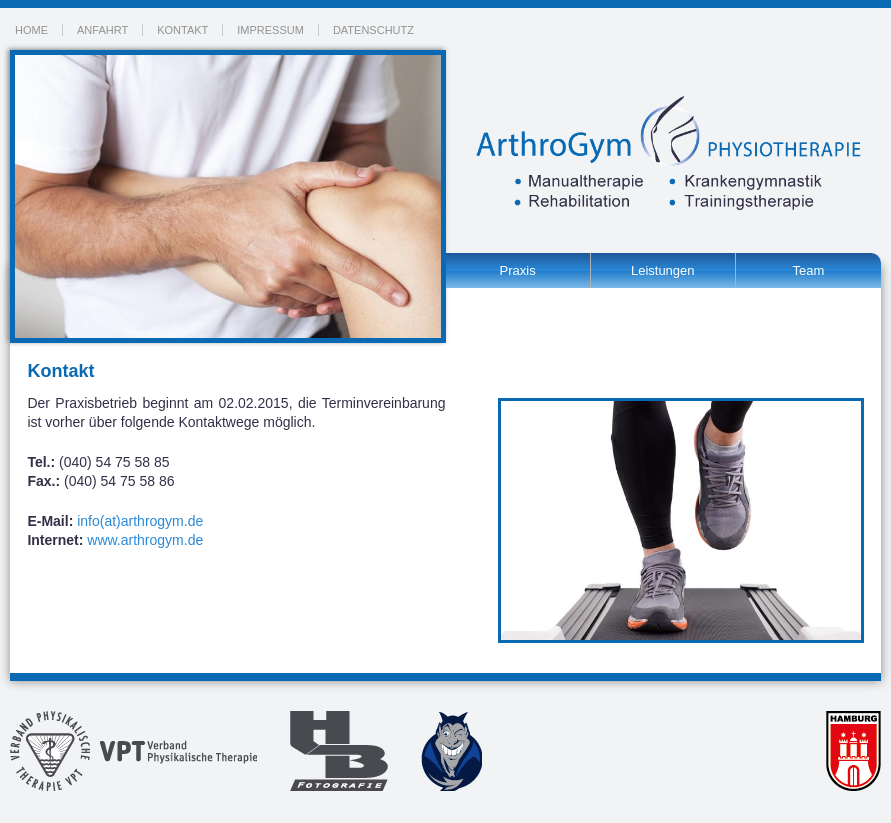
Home (31, 30)
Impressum (270, 30)
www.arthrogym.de (145, 540)
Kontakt (182, 30)
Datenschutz (373, 30)
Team (808, 270)
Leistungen (663, 270)
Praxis (518, 270)
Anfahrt (102, 30)
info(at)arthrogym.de (140, 521)
